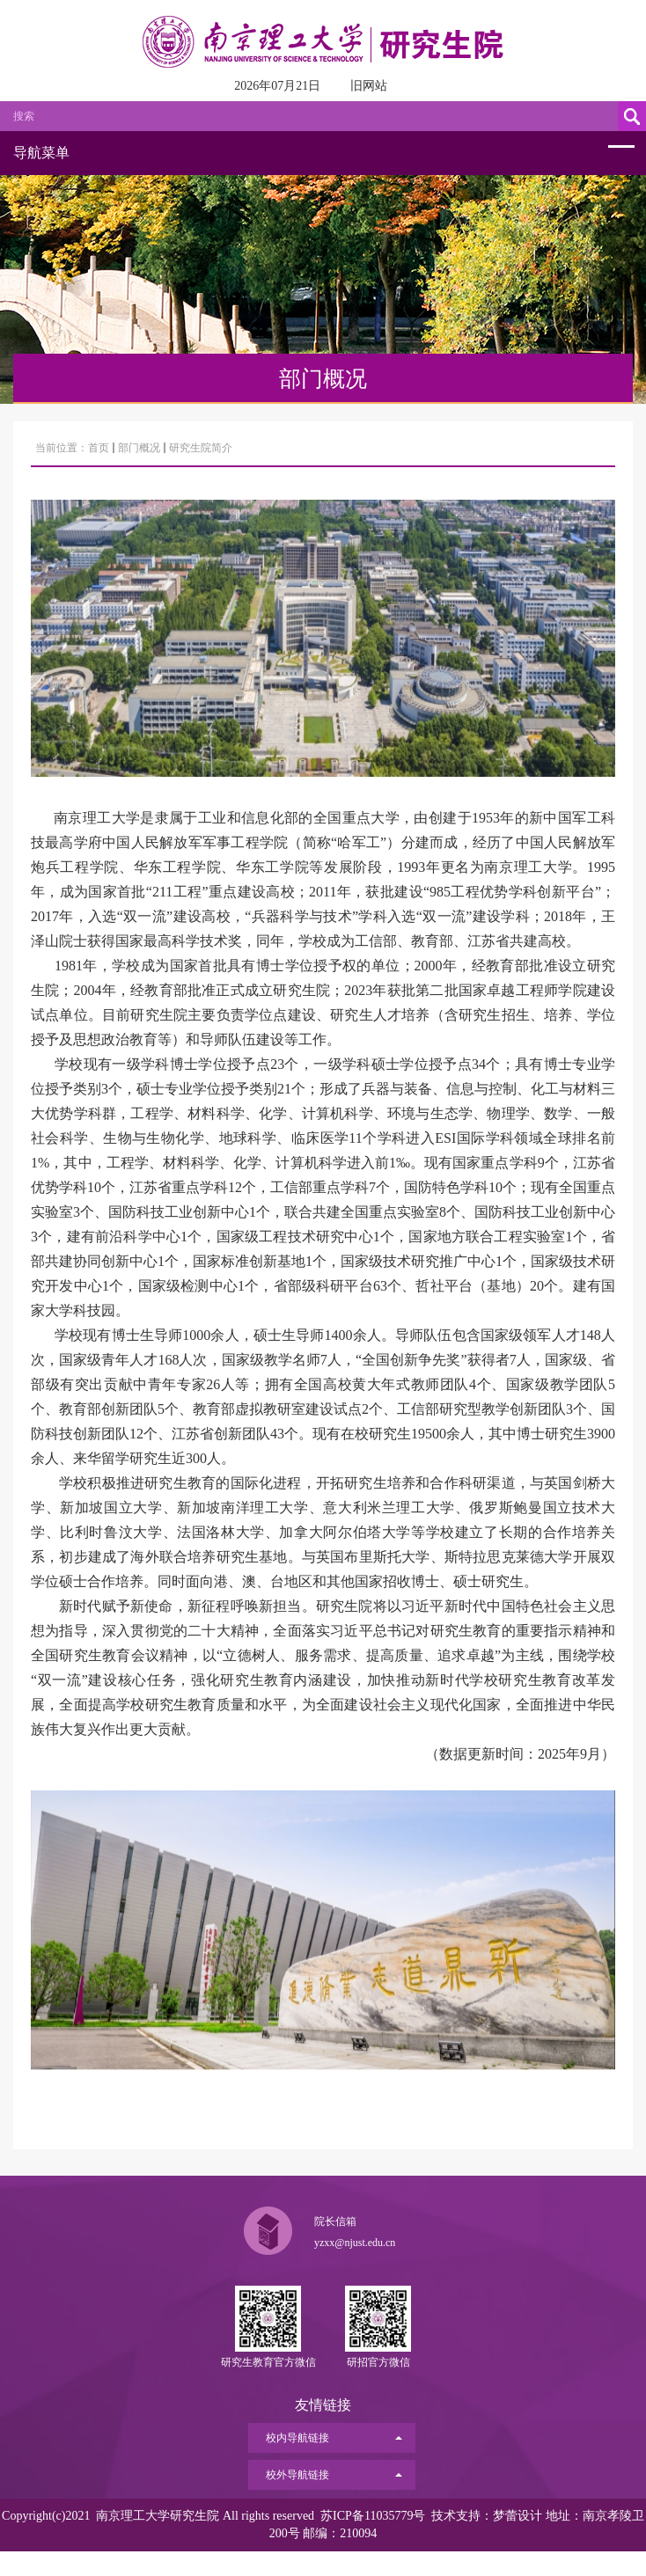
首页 (98, 448)
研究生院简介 (200, 448)
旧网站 (368, 85)
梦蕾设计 (517, 2515)
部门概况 (139, 448)
